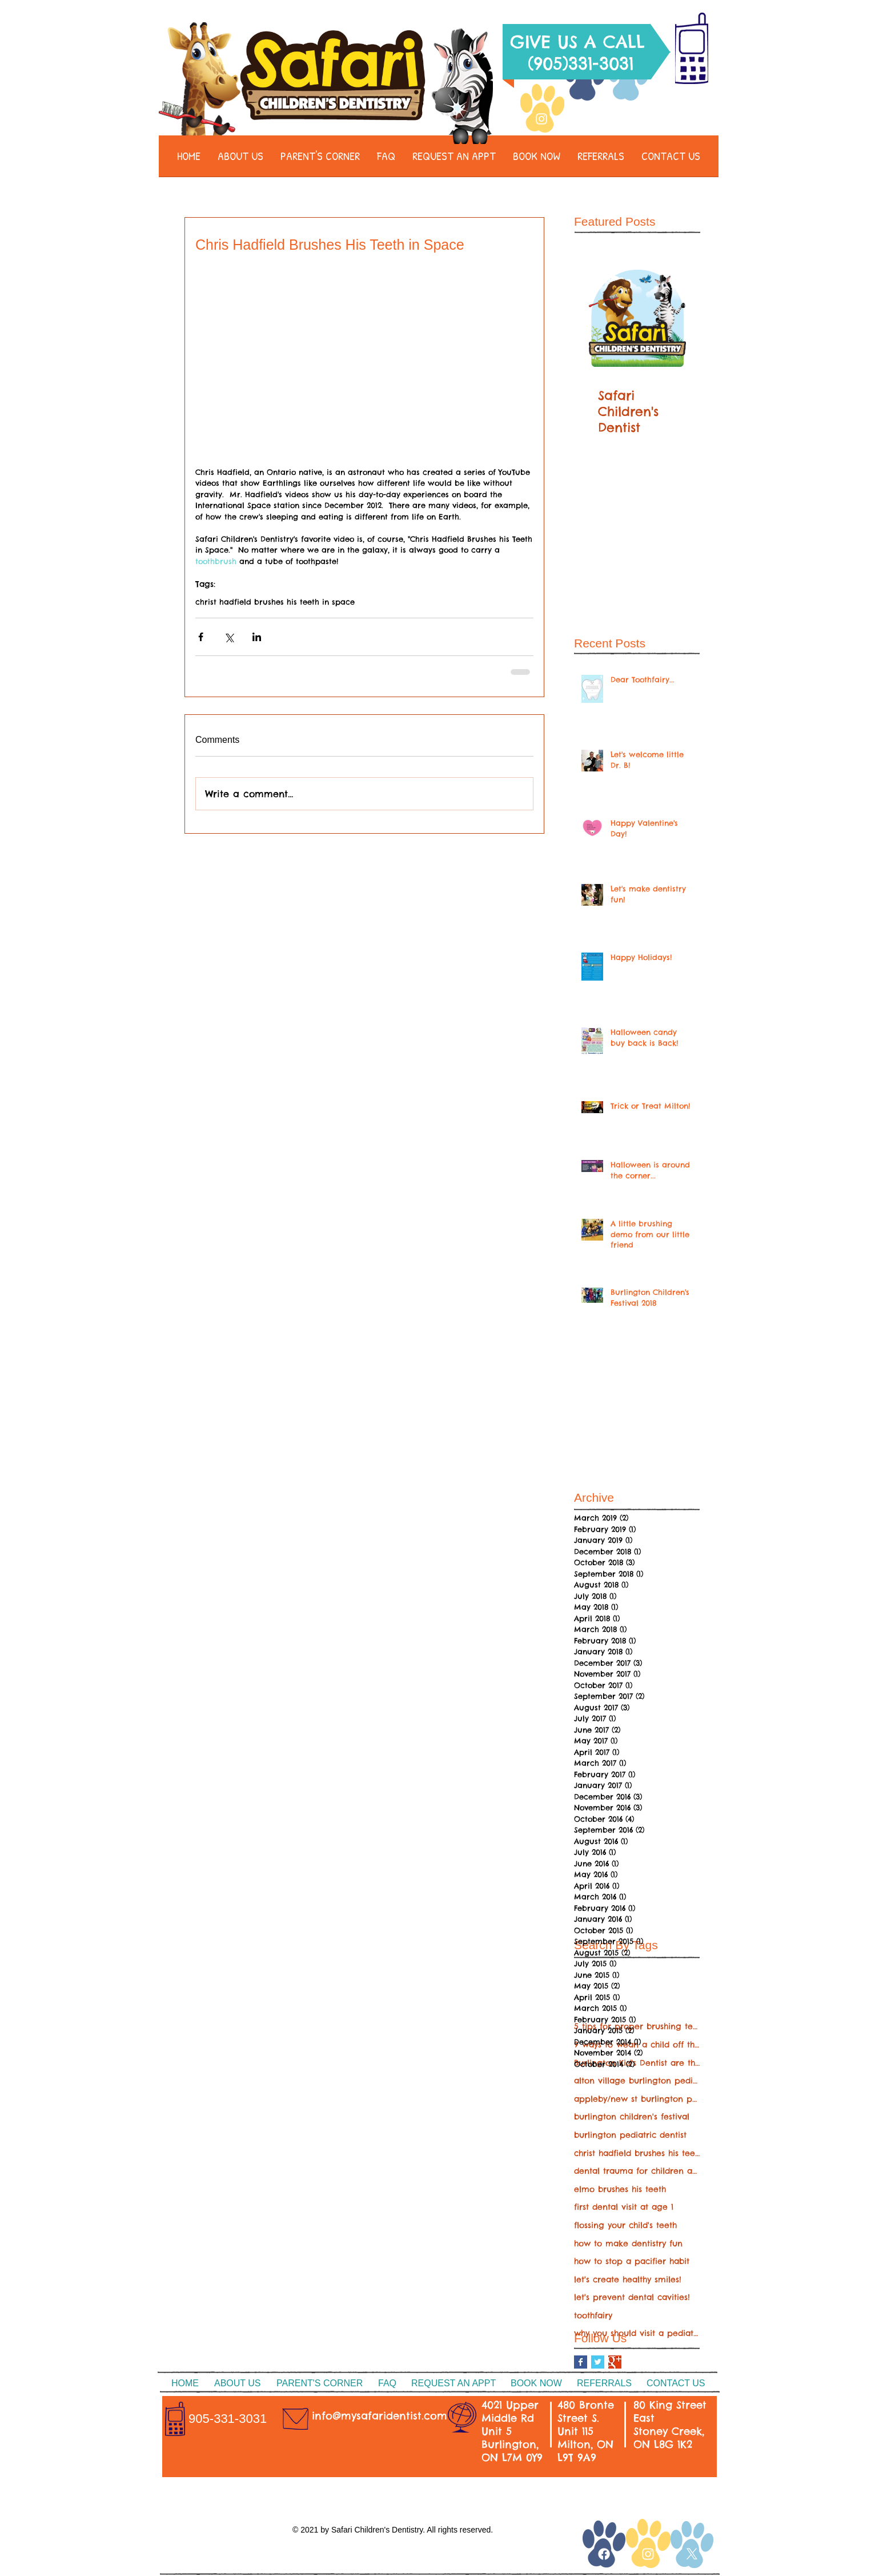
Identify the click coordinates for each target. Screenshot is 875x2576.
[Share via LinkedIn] (256, 636)
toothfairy (593, 2315)
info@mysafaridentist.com (379, 2415)
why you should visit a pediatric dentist (637, 2333)
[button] (240, 159)
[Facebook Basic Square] (580, 2362)
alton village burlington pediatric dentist (637, 2080)
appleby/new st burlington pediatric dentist (637, 2099)
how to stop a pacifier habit (631, 2261)
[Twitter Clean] (628, 118)
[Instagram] (541, 118)
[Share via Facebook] (200, 636)
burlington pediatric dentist (630, 2135)
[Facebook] (584, 118)
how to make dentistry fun (628, 2243)
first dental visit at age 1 (623, 2207)
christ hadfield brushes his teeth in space (275, 601)
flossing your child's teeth (625, 2225)
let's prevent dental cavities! (632, 2297)
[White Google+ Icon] (572, 2550)
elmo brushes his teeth (620, 2189)
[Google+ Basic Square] (614, 2362)
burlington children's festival (631, 2116)
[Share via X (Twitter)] (228, 636)
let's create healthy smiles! (627, 2279)
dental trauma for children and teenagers (637, 2171)
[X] (692, 2554)
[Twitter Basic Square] (597, 2362)
